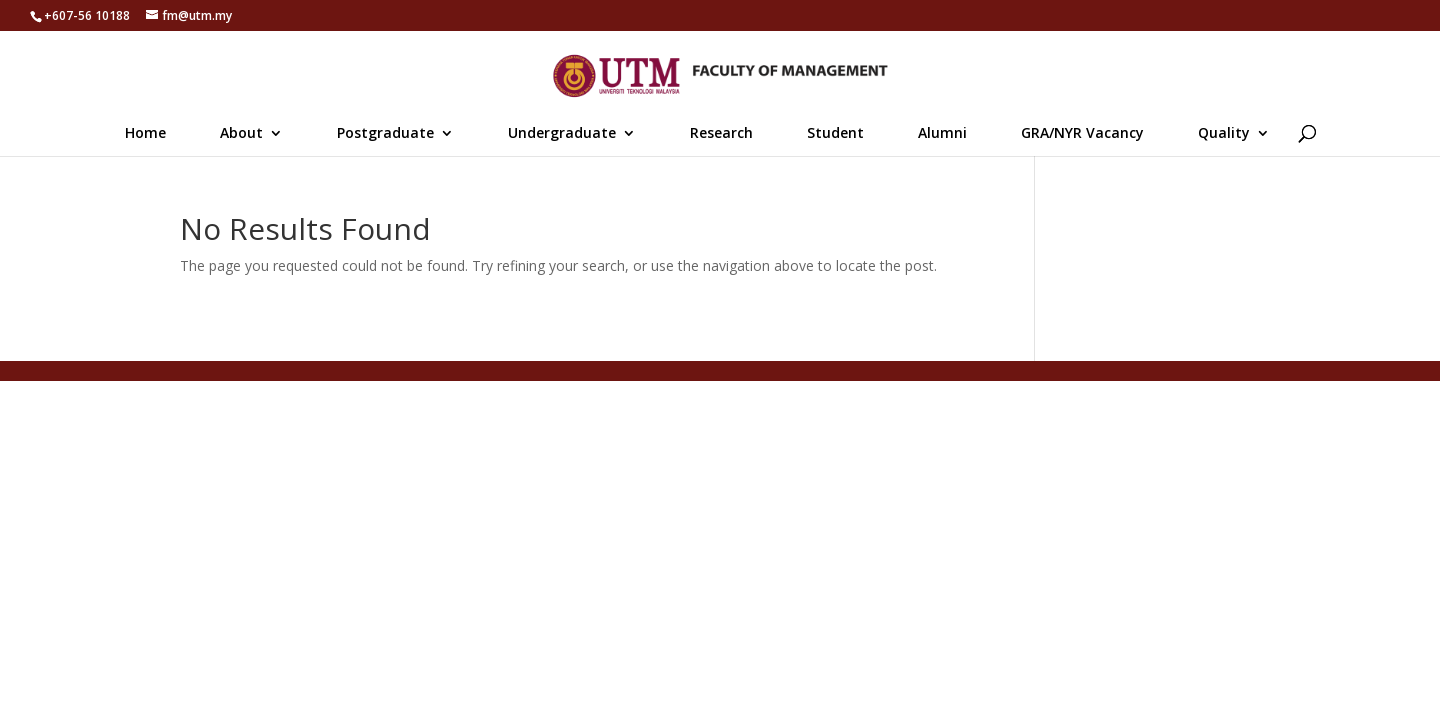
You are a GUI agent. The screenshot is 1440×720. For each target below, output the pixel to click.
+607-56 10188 (87, 15)
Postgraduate (385, 134)
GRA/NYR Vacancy (1082, 134)
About (241, 134)
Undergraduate (562, 134)
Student (835, 134)
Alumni (942, 134)
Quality (1224, 134)
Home (145, 134)
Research (721, 134)
